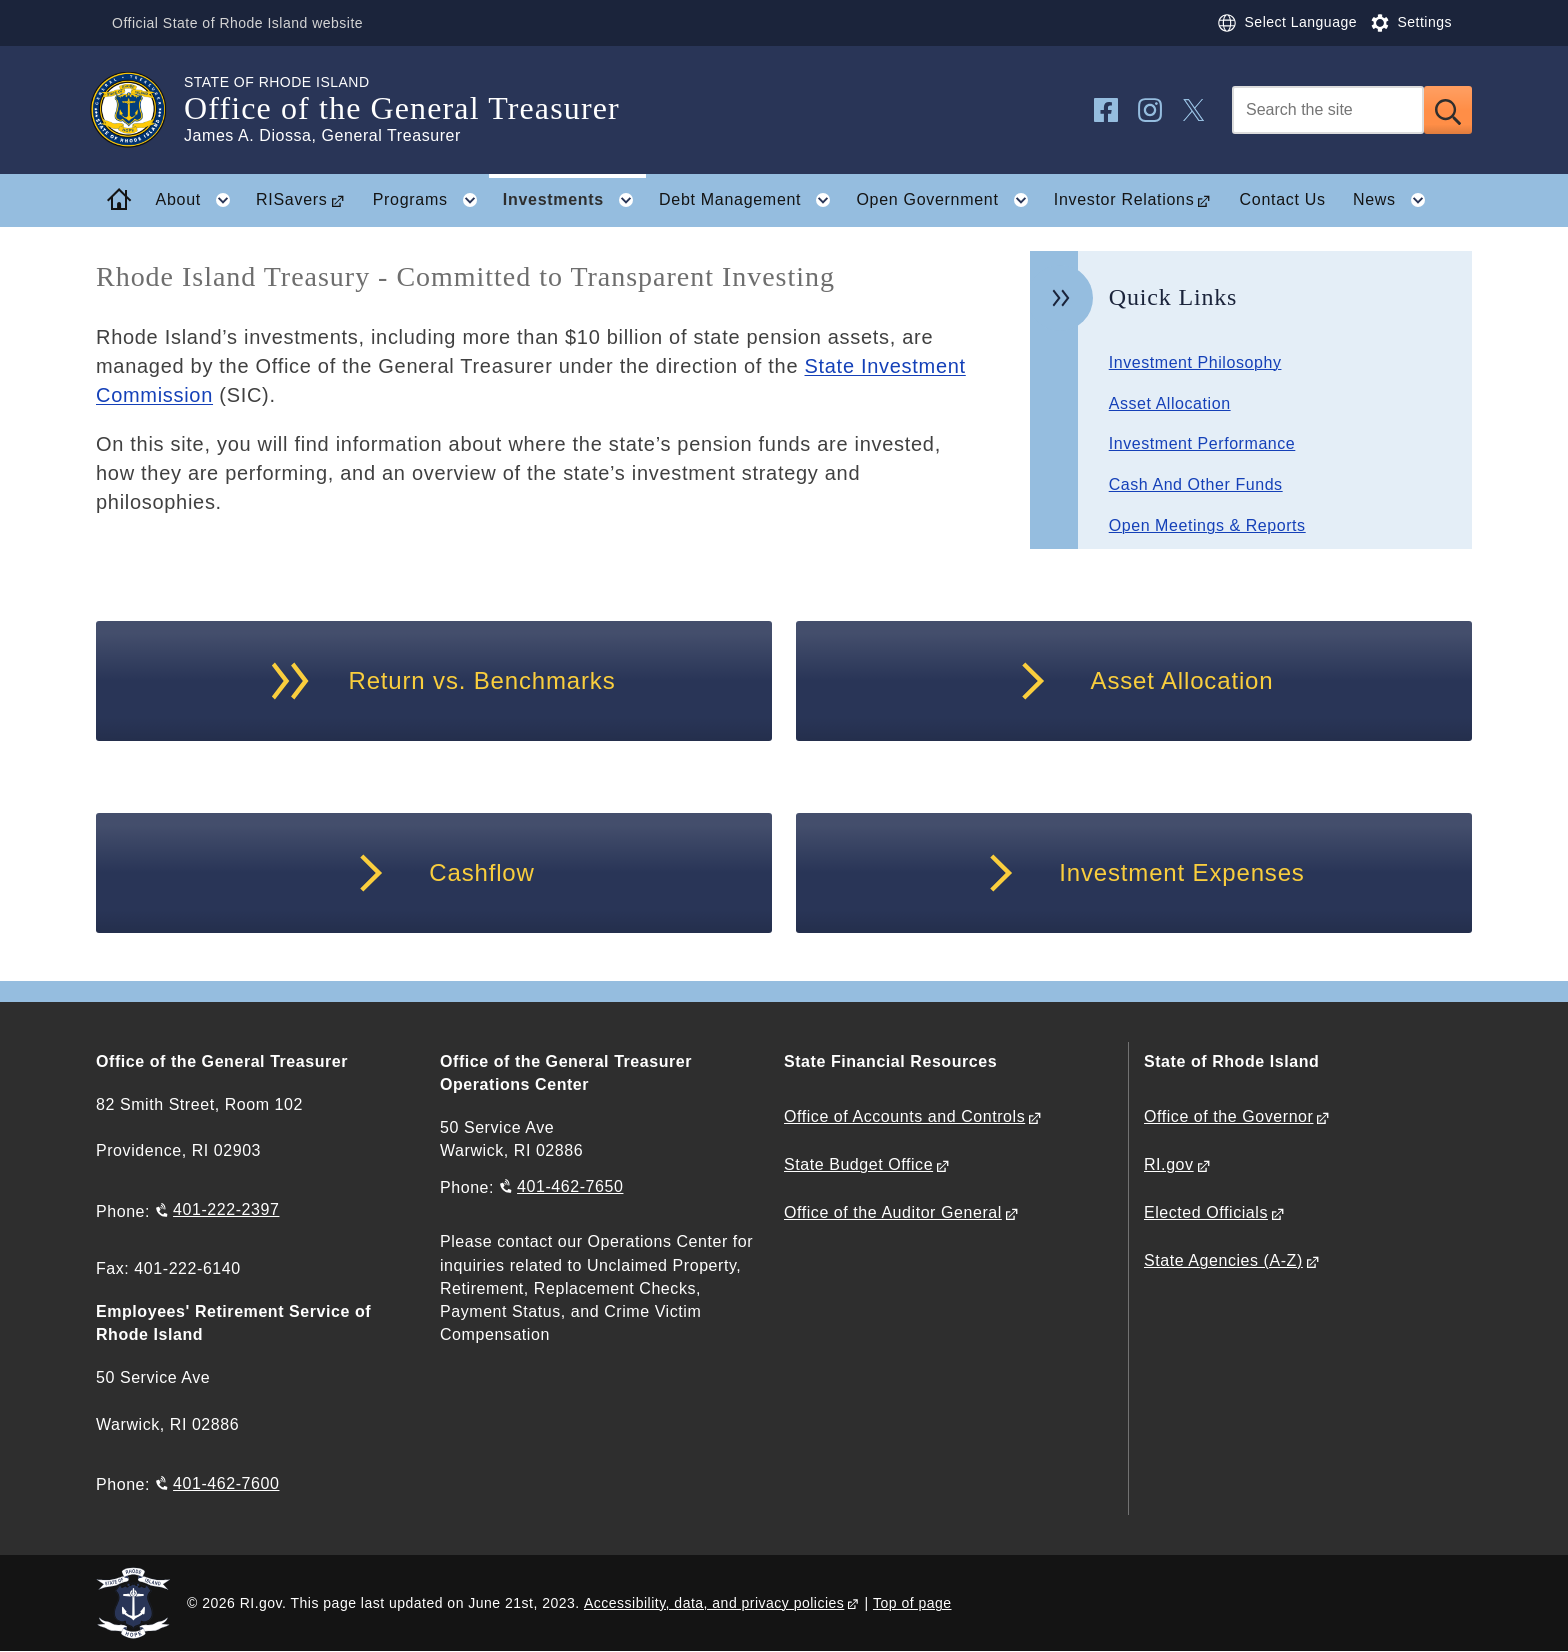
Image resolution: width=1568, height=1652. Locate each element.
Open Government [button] (948, 200)
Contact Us (1283, 199)
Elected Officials (1206, 1212)
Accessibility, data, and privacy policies (714, 1603)
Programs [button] (431, 200)
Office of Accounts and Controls (904, 1116)
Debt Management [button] (751, 200)
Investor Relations (1124, 199)
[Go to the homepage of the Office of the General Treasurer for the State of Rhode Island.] (140, 110)
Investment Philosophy (1195, 362)
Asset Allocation (1170, 403)
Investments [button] (574, 200)
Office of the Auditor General (893, 1212)
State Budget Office (858, 1164)
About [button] (199, 200)
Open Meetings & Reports (1207, 525)
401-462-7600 (226, 1483)
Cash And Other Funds (1196, 484)
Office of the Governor (1228, 1116)
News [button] (1395, 200)
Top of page (912, 1603)
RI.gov (1169, 1164)
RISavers (291, 199)
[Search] (1328, 110)
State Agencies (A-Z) (1223, 1260)
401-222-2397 (226, 1209)
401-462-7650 (570, 1186)
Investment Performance (1202, 443)
